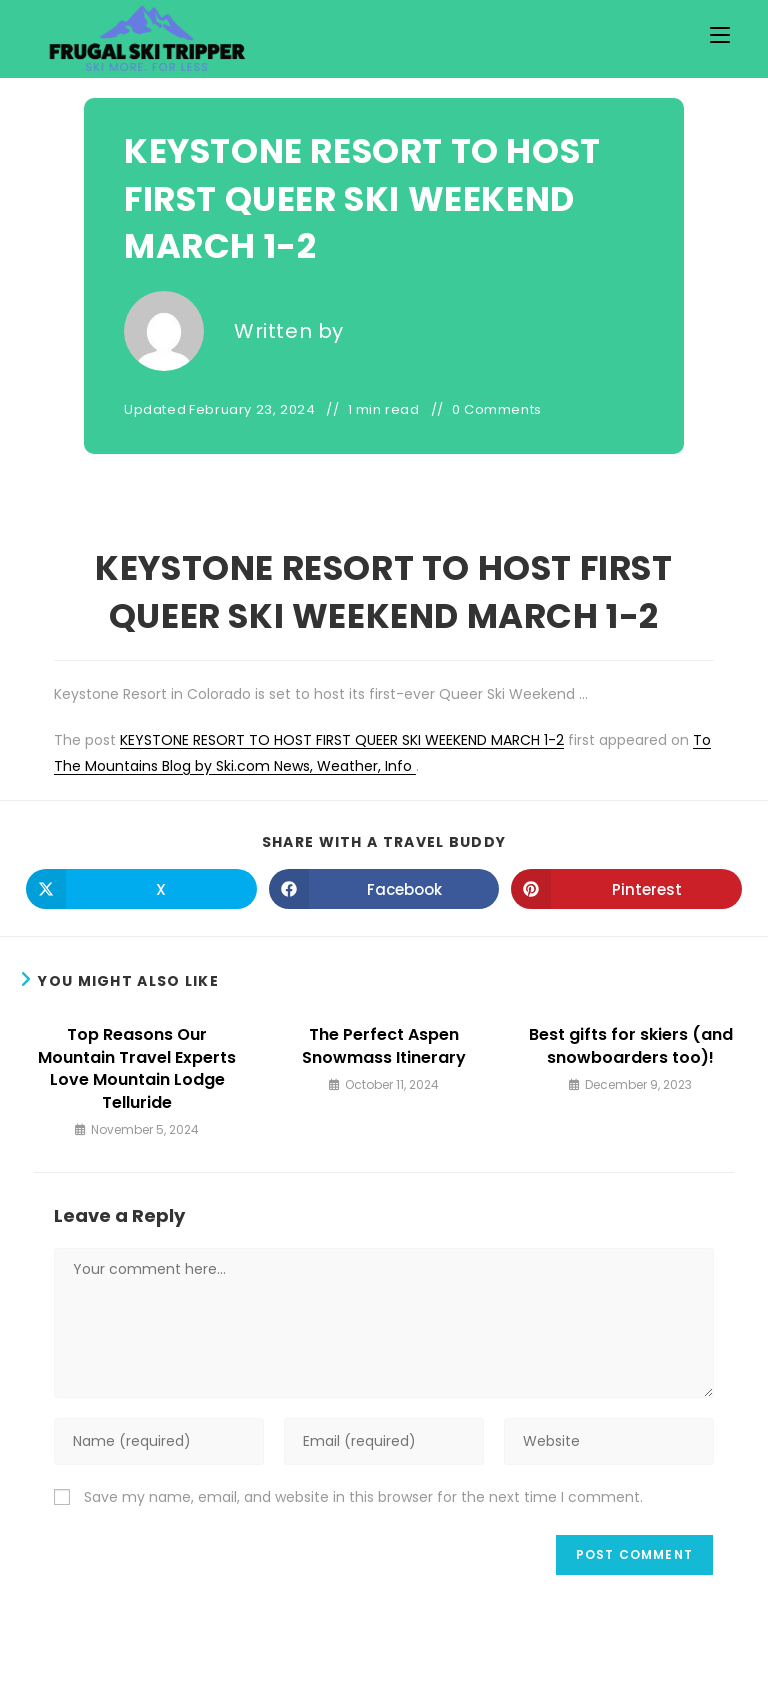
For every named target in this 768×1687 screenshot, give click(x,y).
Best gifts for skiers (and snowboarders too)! (631, 1046)
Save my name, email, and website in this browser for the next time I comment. (363, 1497)
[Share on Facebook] (384, 889)
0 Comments (497, 410)
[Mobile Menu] (720, 35)
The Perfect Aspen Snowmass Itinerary (384, 1046)
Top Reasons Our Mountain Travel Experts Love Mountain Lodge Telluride (137, 1068)
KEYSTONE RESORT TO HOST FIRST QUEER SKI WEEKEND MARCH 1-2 (342, 740)
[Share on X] (141, 889)
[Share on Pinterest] (626, 889)
